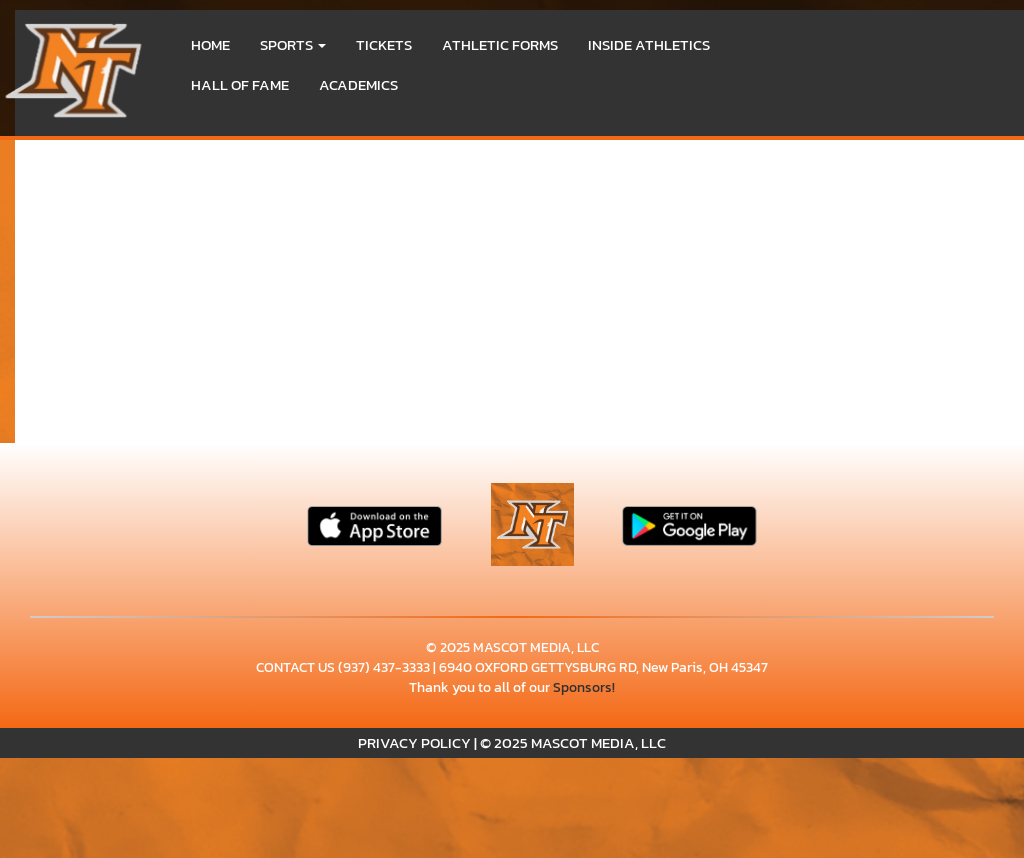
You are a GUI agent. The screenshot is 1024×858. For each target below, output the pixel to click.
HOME (210, 44)
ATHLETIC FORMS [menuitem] (500, 44)
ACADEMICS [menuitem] (358, 84)
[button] (293, 45)
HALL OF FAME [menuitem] (240, 84)
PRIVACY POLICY (414, 742)
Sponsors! (584, 687)
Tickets (384, 44)
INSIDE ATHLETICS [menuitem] (649, 44)
